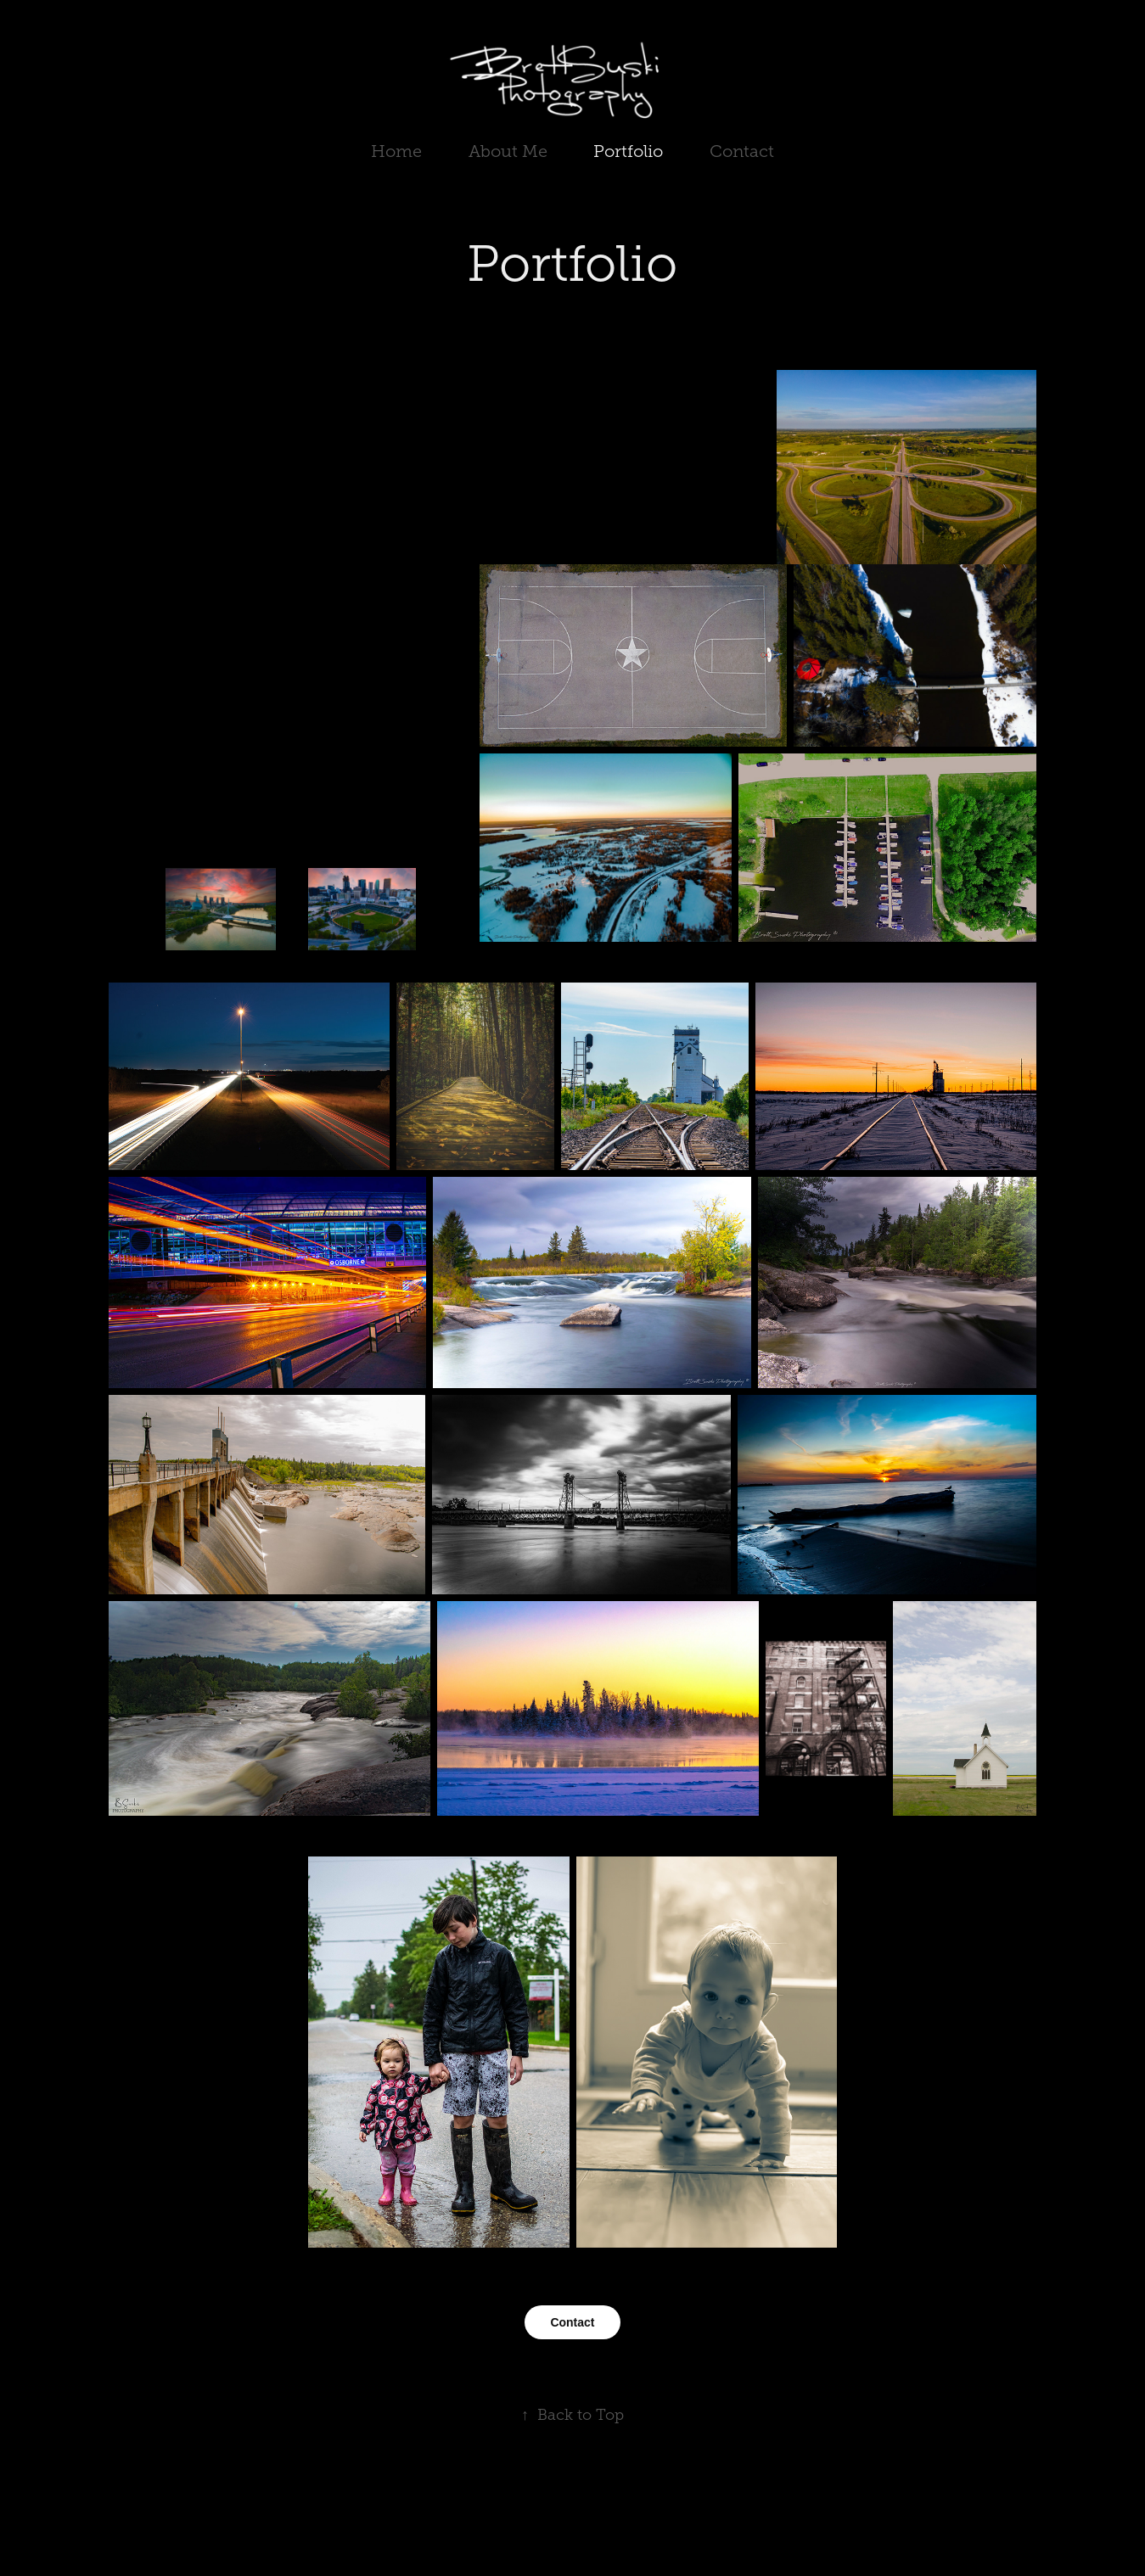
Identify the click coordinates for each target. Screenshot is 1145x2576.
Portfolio (628, 151)
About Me (508, 151)
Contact (742, 151)
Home (396, 151)
